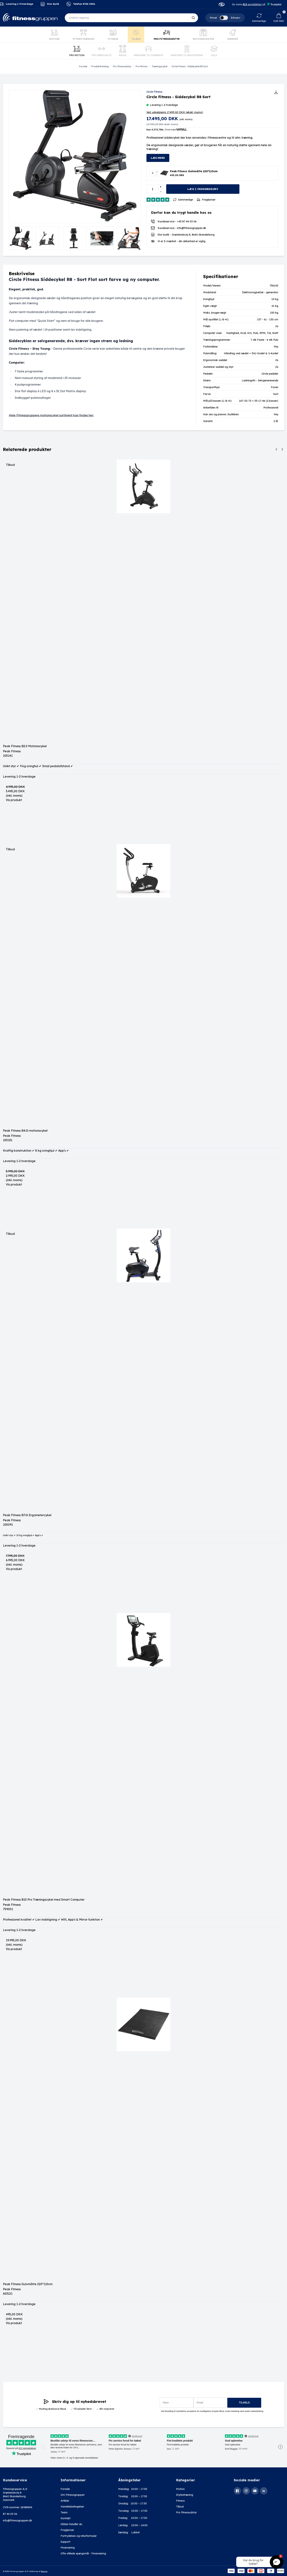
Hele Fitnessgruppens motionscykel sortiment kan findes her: (51, 415)
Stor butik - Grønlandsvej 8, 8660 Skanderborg (186, 234)
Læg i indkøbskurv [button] (202, 189)
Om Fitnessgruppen (73, 2495)
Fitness (180, 2500)
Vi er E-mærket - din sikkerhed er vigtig (181, 241)
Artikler (65, 2500)
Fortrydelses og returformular (79, 2536)
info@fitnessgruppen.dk (17, 2520)
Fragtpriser (67, 2530)
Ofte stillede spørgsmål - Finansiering (83, 2553)
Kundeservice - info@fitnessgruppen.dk (182, 228)
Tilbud (180, 2506)
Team (64, 2512)
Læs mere (158, 158)
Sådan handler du (71, 2524)
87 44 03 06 (10, 2514)
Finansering (68, 2547)
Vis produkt (14, 800)
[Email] (211, 2403)
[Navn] (177, 2403)
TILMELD (244, 2402)
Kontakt (65, 2518)
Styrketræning (184, 2495)
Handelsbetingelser (72, 2506)
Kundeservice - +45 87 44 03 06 (177, 221)
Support (65, 2541)
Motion (180, 2489)
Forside (65, 2489)
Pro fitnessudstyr (186, 2512)
